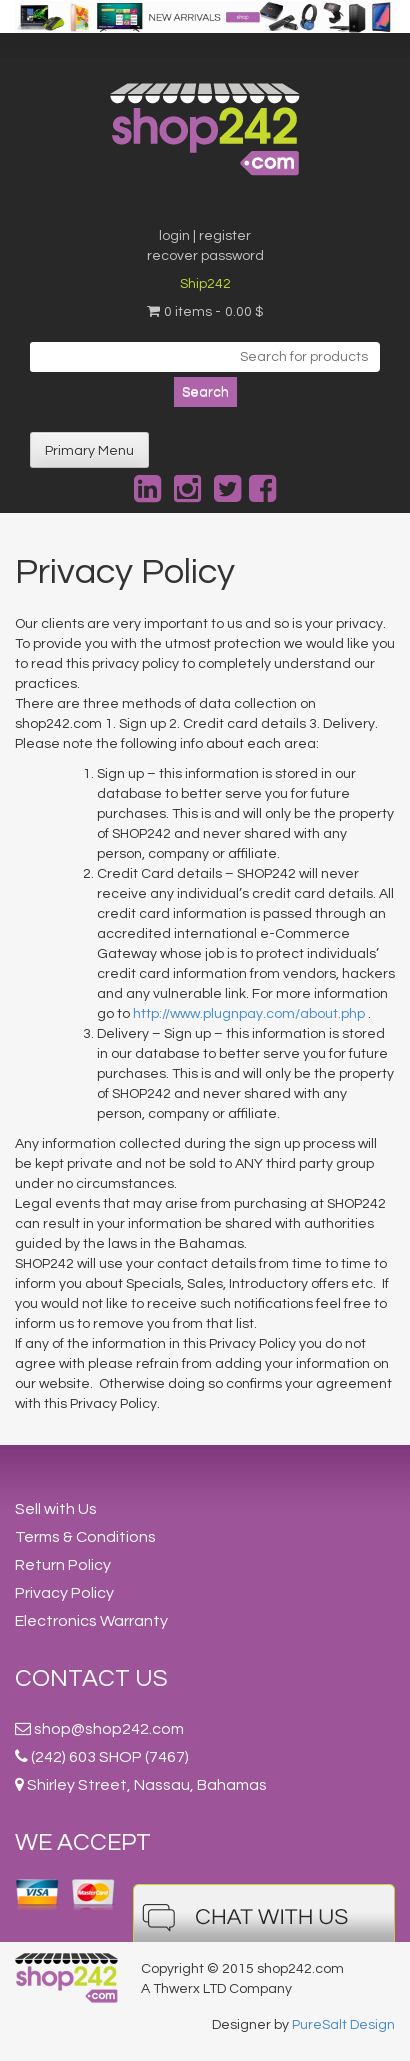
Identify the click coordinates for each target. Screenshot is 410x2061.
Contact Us (91, 1678)
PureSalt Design (343, 2025)
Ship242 (205, 284)
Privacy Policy (64, 1593)
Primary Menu (89, 451)
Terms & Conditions (85, 1537)
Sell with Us (56, 1509)
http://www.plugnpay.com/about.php (249, 1014)
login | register (205, 236)
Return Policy (63, 1565)
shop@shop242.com (109, 1729)
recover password (205, 256)
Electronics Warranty (91, 1621)
